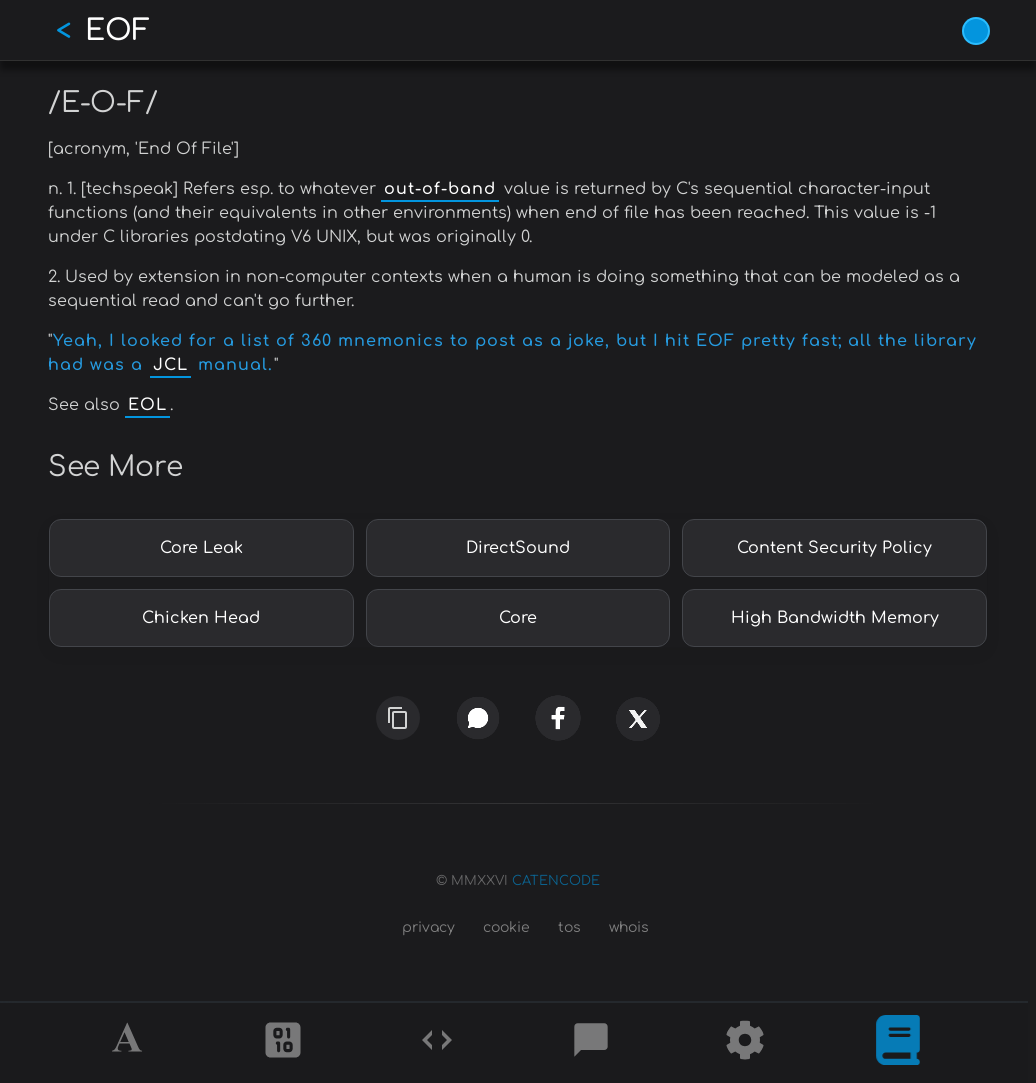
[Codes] (437, 1043)
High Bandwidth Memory (835, 618)
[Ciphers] (283, 1043)
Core (518, 618)
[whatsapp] (478, 717)
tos (569, 927)
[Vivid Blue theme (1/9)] (976, 31)
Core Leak (201, 548)
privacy (428, 927)
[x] (638, 725)
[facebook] (558, 718)
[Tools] (745, 1043)
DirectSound (518, 548)
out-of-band (440, 189)
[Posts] (591, 1043)
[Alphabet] (130, 1043)
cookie (506, 927)
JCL (170, 365)
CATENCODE (556, 881)
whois (629, 927)
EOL (147, 405)
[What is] (898, 1043)
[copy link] (398, 718)
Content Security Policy (834, 548)
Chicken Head (201, 618)
